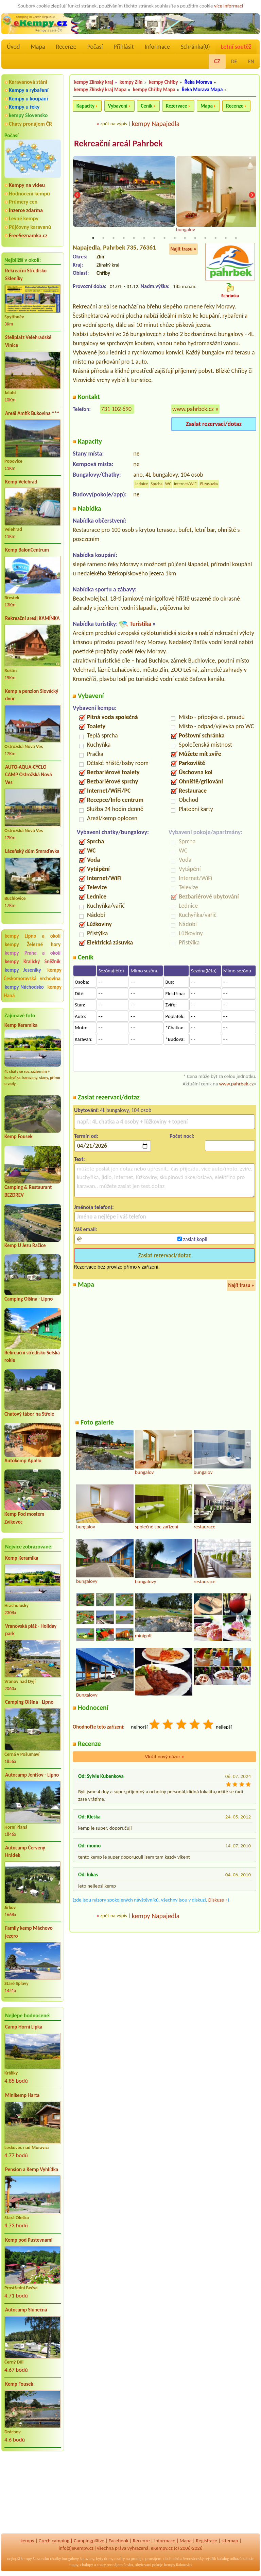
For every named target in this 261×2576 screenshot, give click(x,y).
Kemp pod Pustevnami (28, 2240)
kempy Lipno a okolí (32, 936)
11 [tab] (195, 238)
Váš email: (85, 1229)
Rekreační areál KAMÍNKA (32, 618)
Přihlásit (124, 46)
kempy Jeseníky (23, 970)
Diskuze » (218, 1900)
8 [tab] (164, 238)
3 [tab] (113, 238)
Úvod (13, 46)
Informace (157, 46)
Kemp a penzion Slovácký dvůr (31, 695)
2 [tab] (103, 238)
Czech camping (54, 2541)
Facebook (118, 2541)
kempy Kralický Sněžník (32, 961)
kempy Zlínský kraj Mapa (100, 89)
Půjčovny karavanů (30, 227)
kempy (27, 2541)
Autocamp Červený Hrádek (25, 1852)
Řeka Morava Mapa (202, 89)
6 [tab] (144, 238)
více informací (228, 6)
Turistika (140, 624)
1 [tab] (93, 238)
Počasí (95, 46)
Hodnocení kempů (29, 193)
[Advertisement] (32, 2493)
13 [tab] (215, 238)
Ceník (146, 106)
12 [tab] (205, 238)
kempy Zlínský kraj (93, 82)
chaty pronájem (110, 2564)
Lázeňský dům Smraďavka (32, 851)
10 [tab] (184, 238)
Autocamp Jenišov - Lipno (32, 1775)
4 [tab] (123, 238)
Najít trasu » (183, 249)
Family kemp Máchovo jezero (29, 1932)
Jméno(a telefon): (94, 1207)
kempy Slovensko (28, 115)
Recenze (66, 46)
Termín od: (86, 1136)
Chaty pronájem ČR (30, 124)
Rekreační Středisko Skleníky (26, 275)
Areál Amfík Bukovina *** (32, 413)
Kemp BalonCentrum (27, 550)
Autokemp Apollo (22, 1461)
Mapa (38, 46)
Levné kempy (23, 218)
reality (119, 2558)
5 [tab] (133, 238)
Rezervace (176, 106)
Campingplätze (89, 2541)
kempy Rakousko (178, 2564)
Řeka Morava (198, 82)
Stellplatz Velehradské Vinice (28, 341)
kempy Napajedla (155, 124)
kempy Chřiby (163, 82)
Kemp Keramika (20, 1025)
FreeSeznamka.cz (28, 235)
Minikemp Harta (22, 2095)
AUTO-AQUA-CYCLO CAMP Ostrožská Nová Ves (28, 774)
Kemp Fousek (18, 1136)
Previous (77, 195)
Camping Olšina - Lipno (28, 1299)
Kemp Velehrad (21, 482)
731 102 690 (116, 409)
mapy (73, 2564)
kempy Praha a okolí (32, 953)
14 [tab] (225, 238)
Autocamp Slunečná (26, 2310)
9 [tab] (174, 238)
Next (251, 195)
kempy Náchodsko (24, 987)
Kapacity (85, 106)
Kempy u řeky (24, 107)
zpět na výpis (113, 124)
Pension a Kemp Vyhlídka (31, 2169)
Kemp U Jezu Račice (25, 1245)
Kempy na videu (27, 185)
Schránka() (195, 46)
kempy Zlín (131, 82)
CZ (217, 61)
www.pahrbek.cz (193, 409)
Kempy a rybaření (29, 90)
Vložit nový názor (164, 1757)
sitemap (230, 2541)
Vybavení (117, 106)
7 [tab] (154, 238)
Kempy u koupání (28, 98)
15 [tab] (235, 238)
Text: (79, 1159)
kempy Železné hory (32, 944)
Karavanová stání (28, 82)
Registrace (206, 2541)
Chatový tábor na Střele (29, 1414)
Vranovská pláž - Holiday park (30, 1630)
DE (234, 61)
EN (251, 61)
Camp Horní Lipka (23, 2027)
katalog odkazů (229, 2558)
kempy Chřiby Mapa (154, 89)
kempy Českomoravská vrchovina (33, 974)
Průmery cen (23, 201)
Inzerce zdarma (26, 210)
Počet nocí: (182, 1136)
